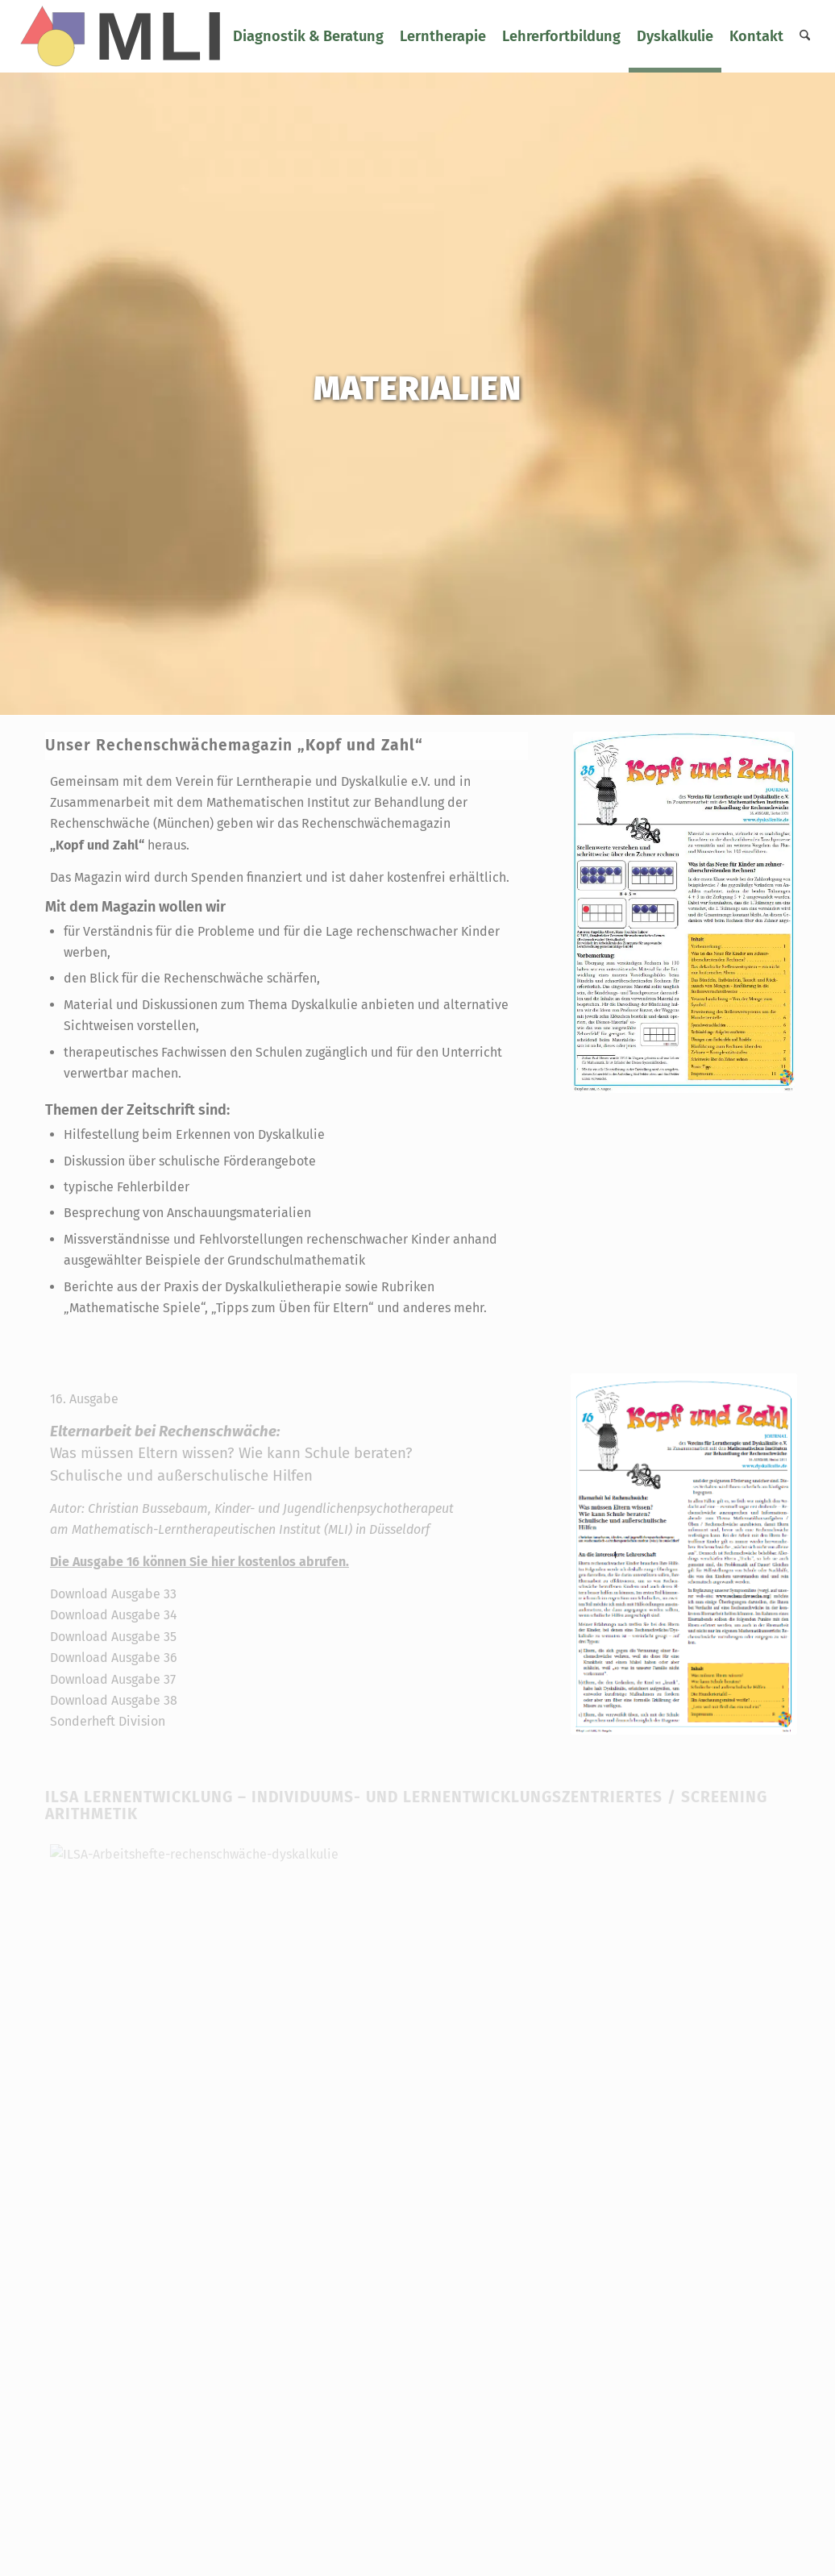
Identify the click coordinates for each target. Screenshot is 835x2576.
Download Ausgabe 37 (113, 1679)
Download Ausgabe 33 (113, 1594)
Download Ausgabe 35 (113, 1636)
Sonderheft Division (107, 1721)
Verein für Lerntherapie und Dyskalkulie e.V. (303, 781)
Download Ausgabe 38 (113, 1700)
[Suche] (804, 36)
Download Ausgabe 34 (113, 1614)
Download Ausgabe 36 (113, 1657)
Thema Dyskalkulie (303, 1004)
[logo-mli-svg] (127, 36)
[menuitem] (308, 36)
